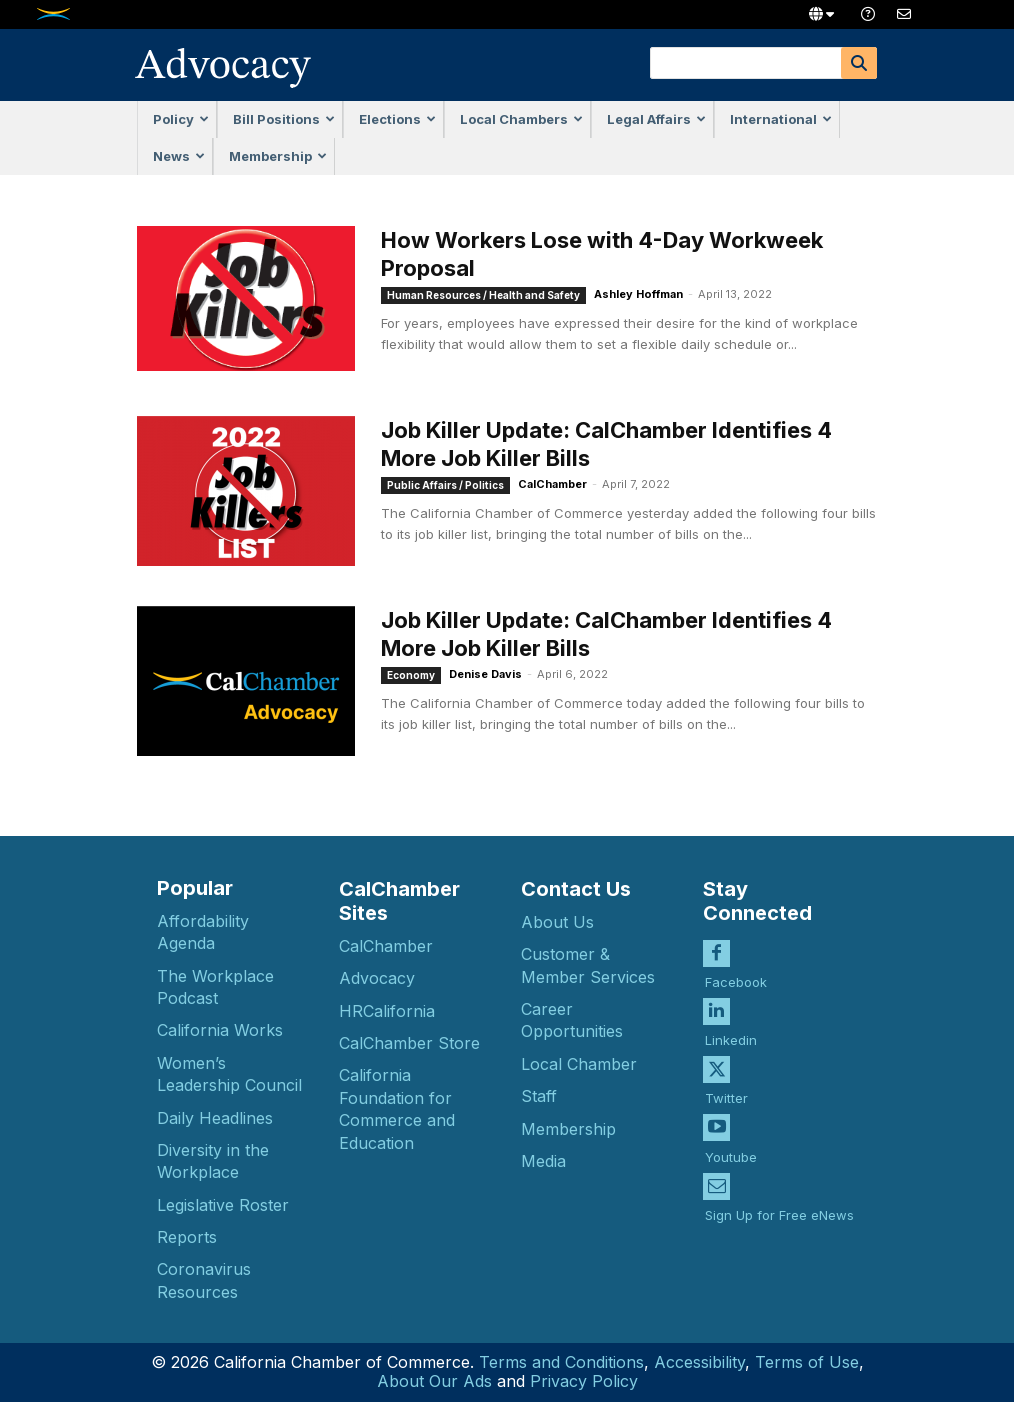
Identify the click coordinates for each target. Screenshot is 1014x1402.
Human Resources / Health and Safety (483, 295)
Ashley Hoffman (638, 294)
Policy (181, 119)
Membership (278, 156)
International (781, 119)
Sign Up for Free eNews (779, 1214)
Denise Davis (485, 674)
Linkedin (731, 1039)
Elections (397, 119)
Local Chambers (521, 119)
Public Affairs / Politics (445, 485)
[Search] (859, 63)
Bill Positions (284, 119)
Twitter (726, 1098)
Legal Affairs (656, 119)
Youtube (731, 1156)
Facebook (736, 981)
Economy (411, 675)
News (179, 156)
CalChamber (552, 484)
